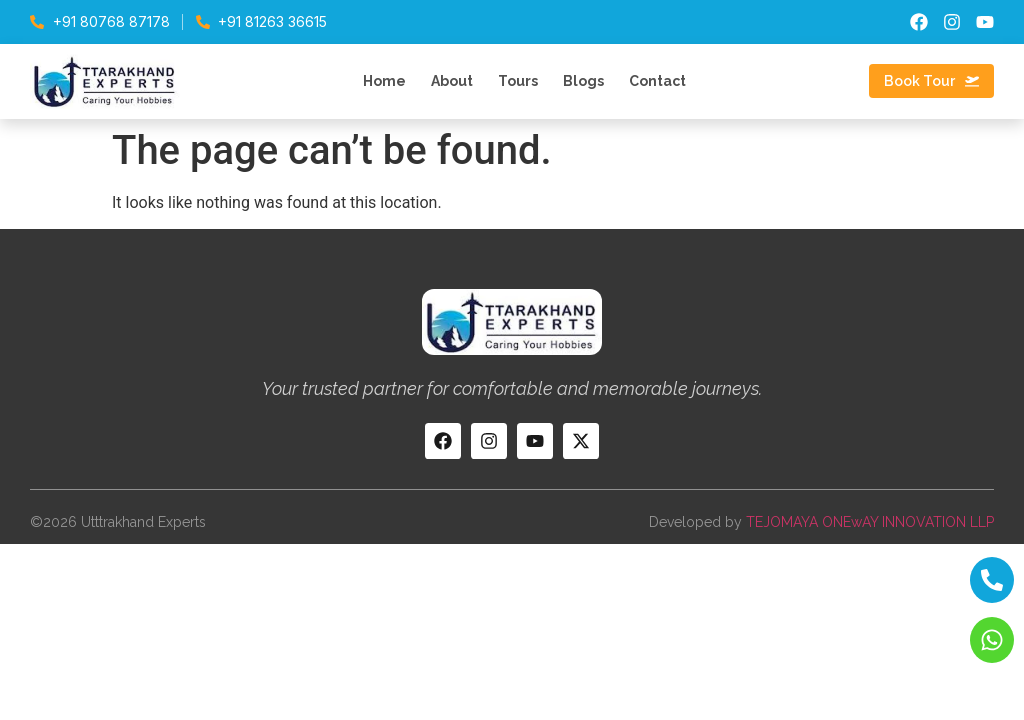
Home (384, 81)
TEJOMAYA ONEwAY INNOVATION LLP (870, 522)
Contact (657, 81)
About (452, 81)
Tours (518, 81)
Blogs (583, 81)
